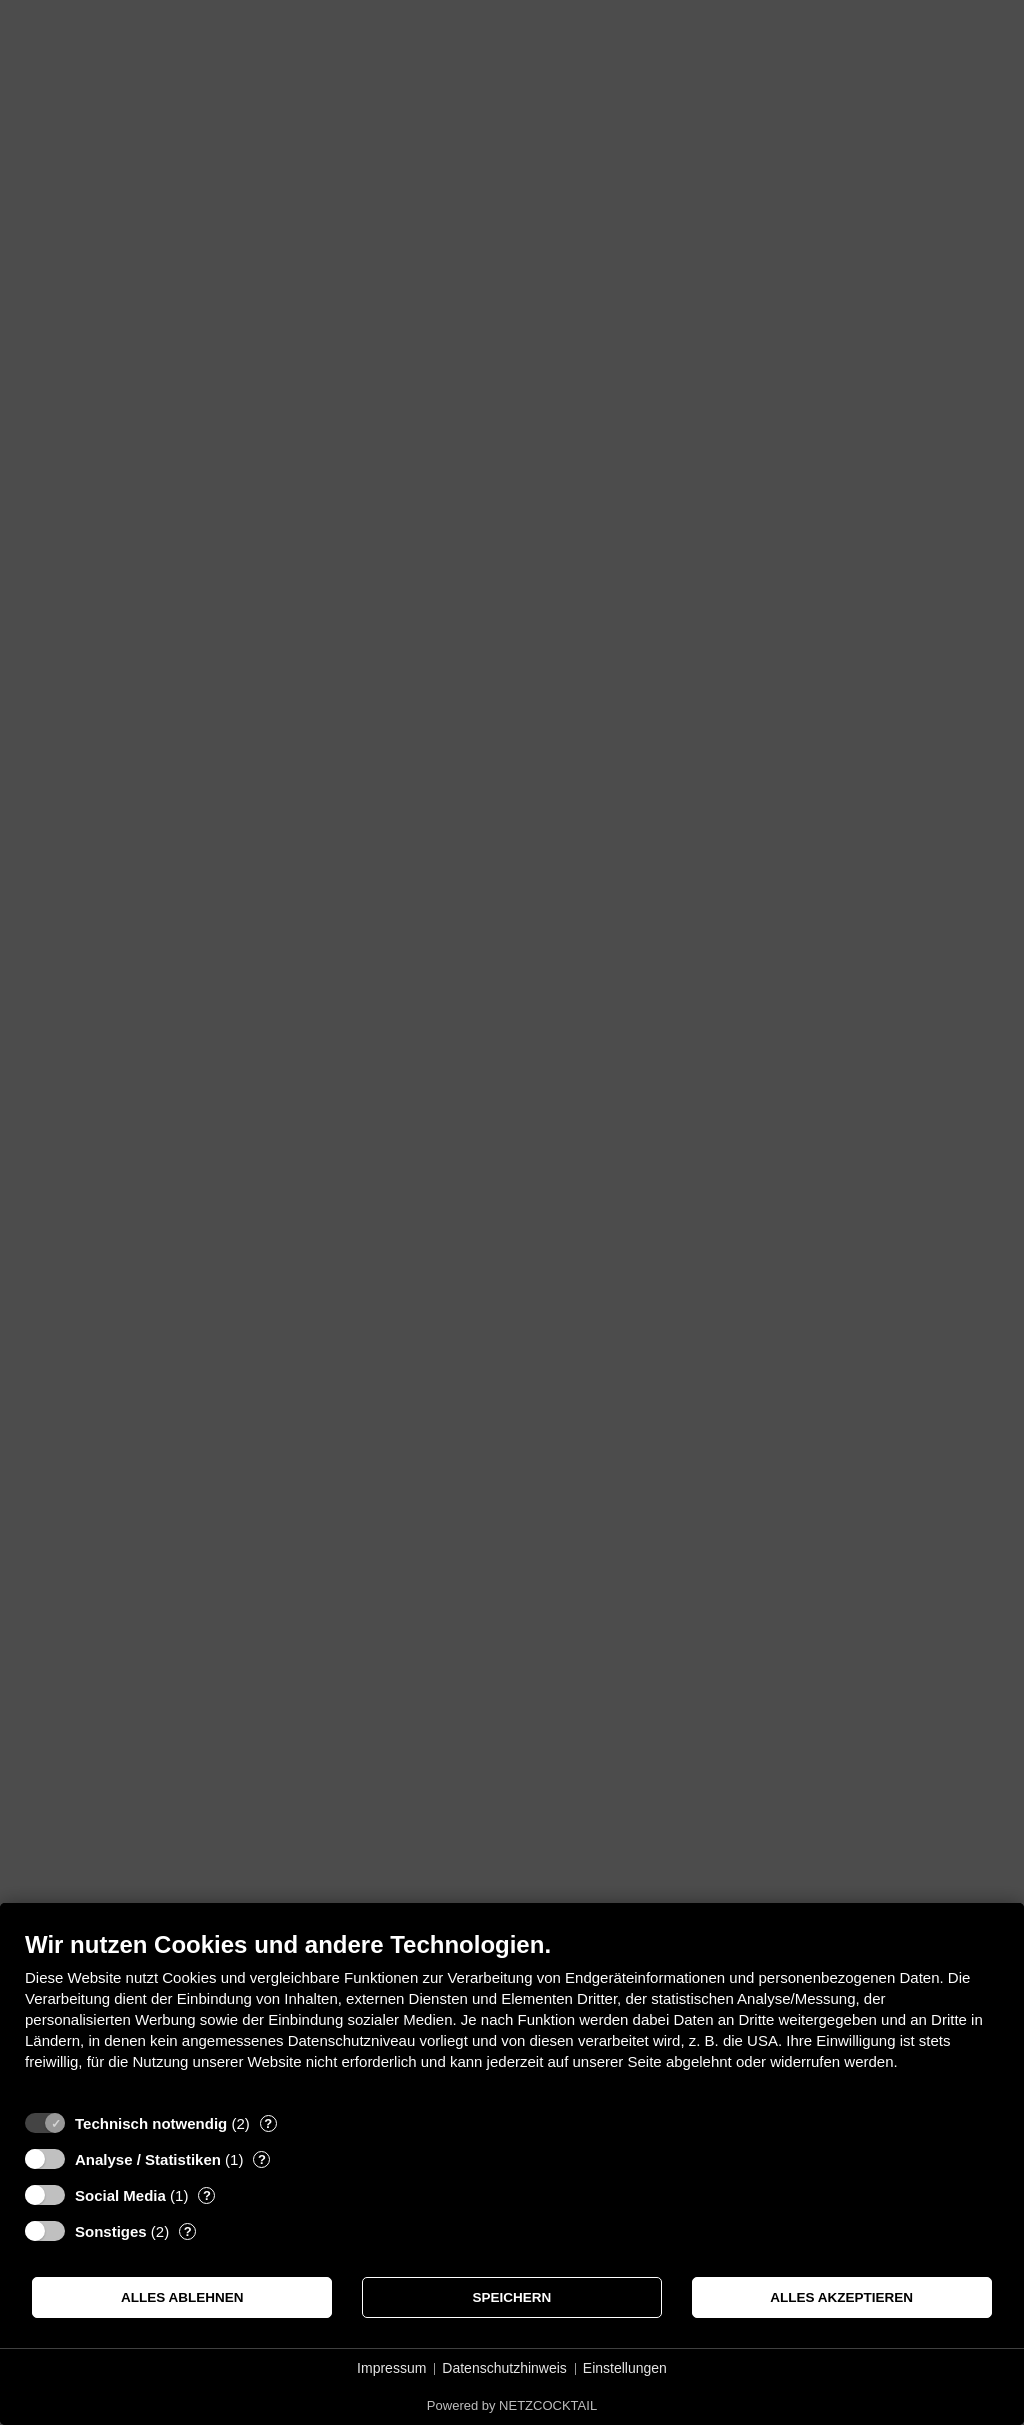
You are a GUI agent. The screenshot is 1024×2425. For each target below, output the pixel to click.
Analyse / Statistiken (148, 2159)
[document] (512, 2015)
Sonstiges (111, 2231)
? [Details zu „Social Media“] (207, 2195)
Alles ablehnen (182, 2297)
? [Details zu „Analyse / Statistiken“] (262, 2159)
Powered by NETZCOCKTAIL (512, 2405)
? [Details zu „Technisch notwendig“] (268, 2123)
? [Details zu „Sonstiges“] (188, 2231)
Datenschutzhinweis (504, 2368)
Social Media (120, 2195)
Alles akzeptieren (841, 2297)
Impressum (391, 2368)
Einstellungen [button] (625, 2368)
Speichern (512, 2297)
